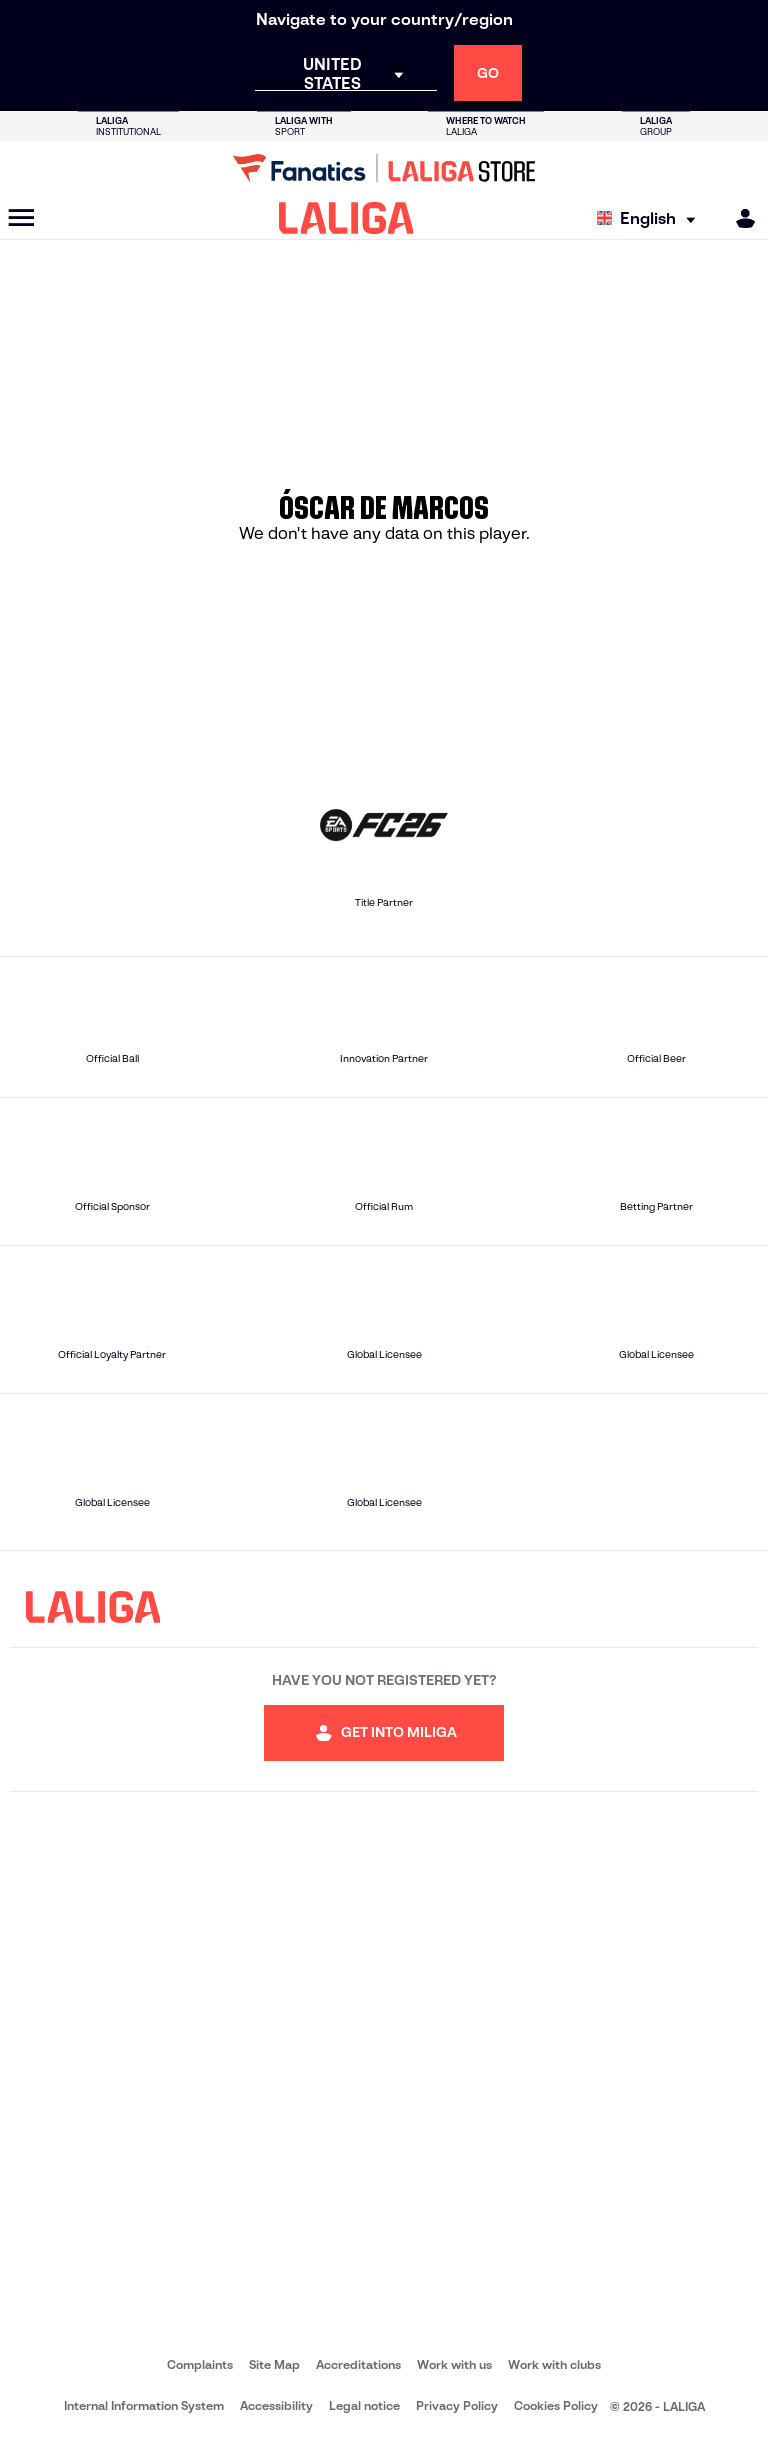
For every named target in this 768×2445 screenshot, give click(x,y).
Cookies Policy (556, 2405)
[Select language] (651, 218)
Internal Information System (144, 2405)
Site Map (274, 2364)
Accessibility (276, 2405)
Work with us (454, 2364)
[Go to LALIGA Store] (384, 168)
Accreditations (358, 2364)
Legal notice (364, 2405)
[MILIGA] (739, 218)
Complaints (200, 2364)
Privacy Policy (457, 2405)
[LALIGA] (346, 218)
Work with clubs (554, 2364)
